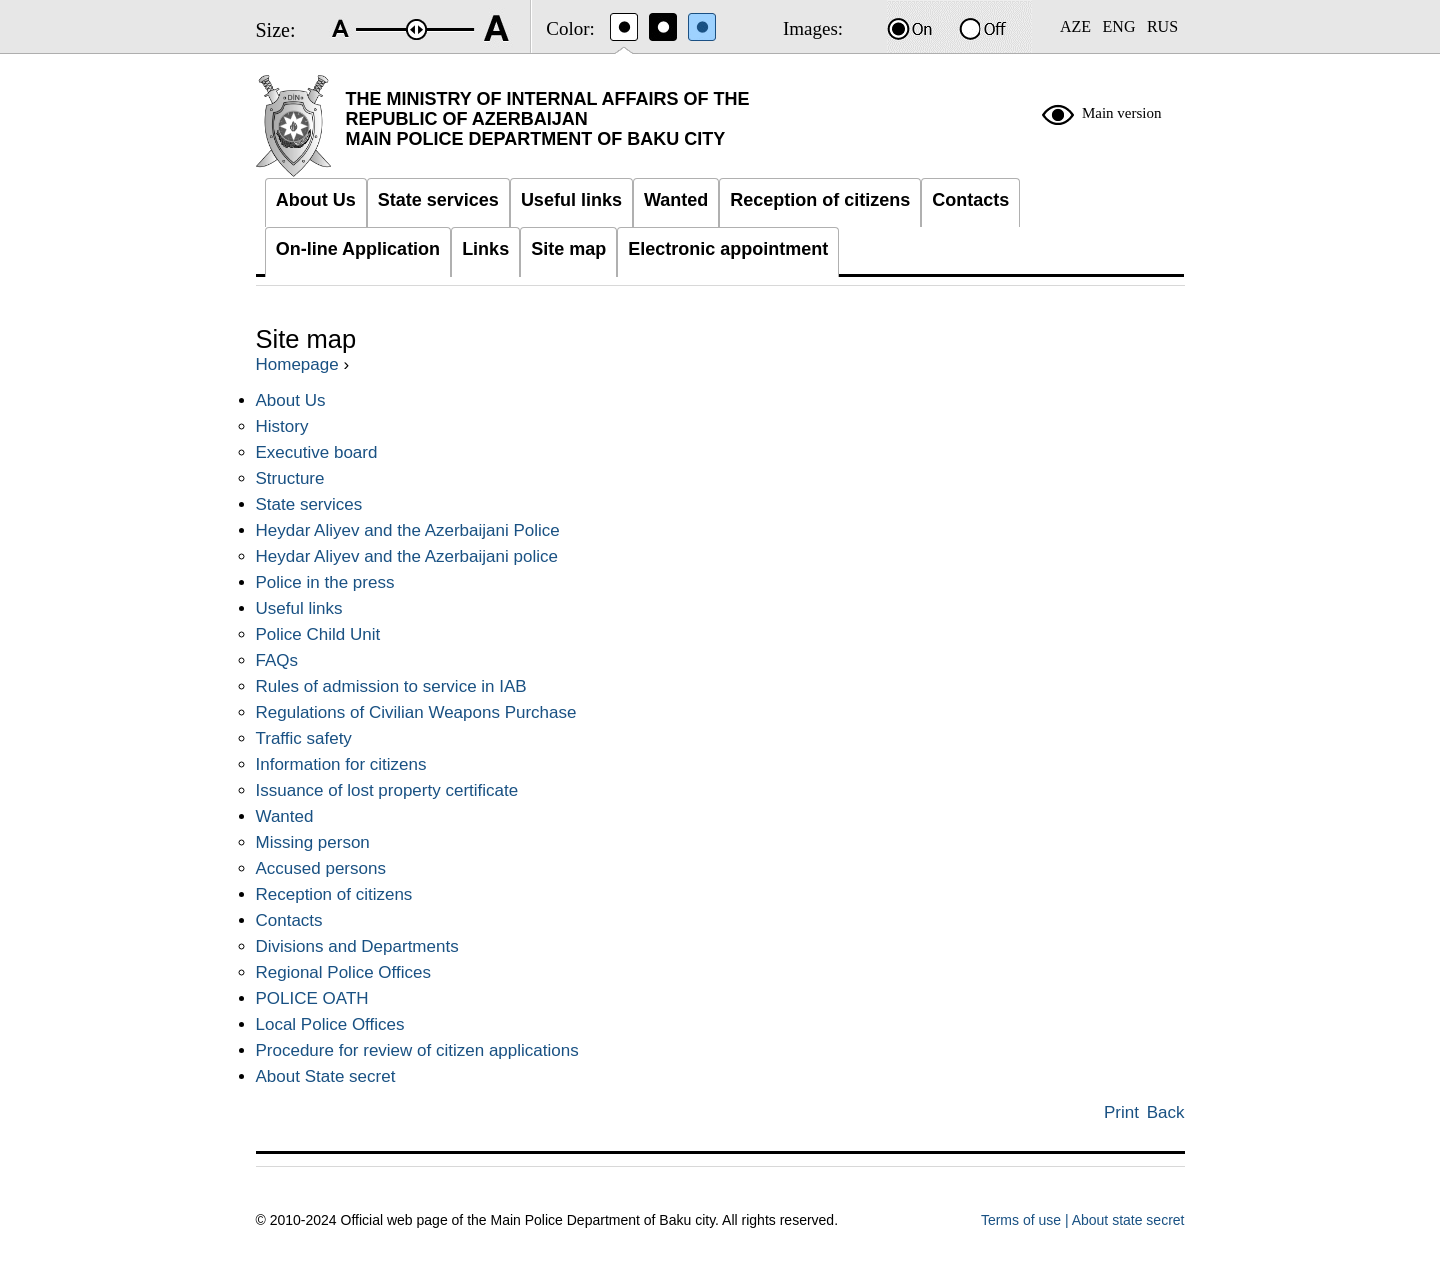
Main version (1122, 113)
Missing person (313, 842)
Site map (568, 249)
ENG (1119, 26)
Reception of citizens (334, 894)
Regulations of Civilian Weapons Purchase (416, 712)
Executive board (317, 452)
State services (309, 504)
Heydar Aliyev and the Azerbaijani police (407, 556)
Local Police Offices (330, 1024)
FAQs (277, 660)
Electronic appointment (728, 249)
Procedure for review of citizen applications (417, 1050)
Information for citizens (341, 764)
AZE (1075, 26)
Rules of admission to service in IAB (391, 686)
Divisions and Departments (357, 946)
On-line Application (358, 249)
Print (1121, 1112)
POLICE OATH (312, 998)
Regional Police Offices (343, 972)
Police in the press (325, 582)
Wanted (285, 816)
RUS (1162, 26)
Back (1166, 1112)
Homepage (297, 364)
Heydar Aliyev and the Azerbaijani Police (408, 530)
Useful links (299, 608)
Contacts (289, 920)
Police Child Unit (318, 634)
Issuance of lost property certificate (387, 790)
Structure (290, 478)
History (282, 426)
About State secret (326, 1076)
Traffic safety (304, 738)
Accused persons (321, 868)
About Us (291, 400)
